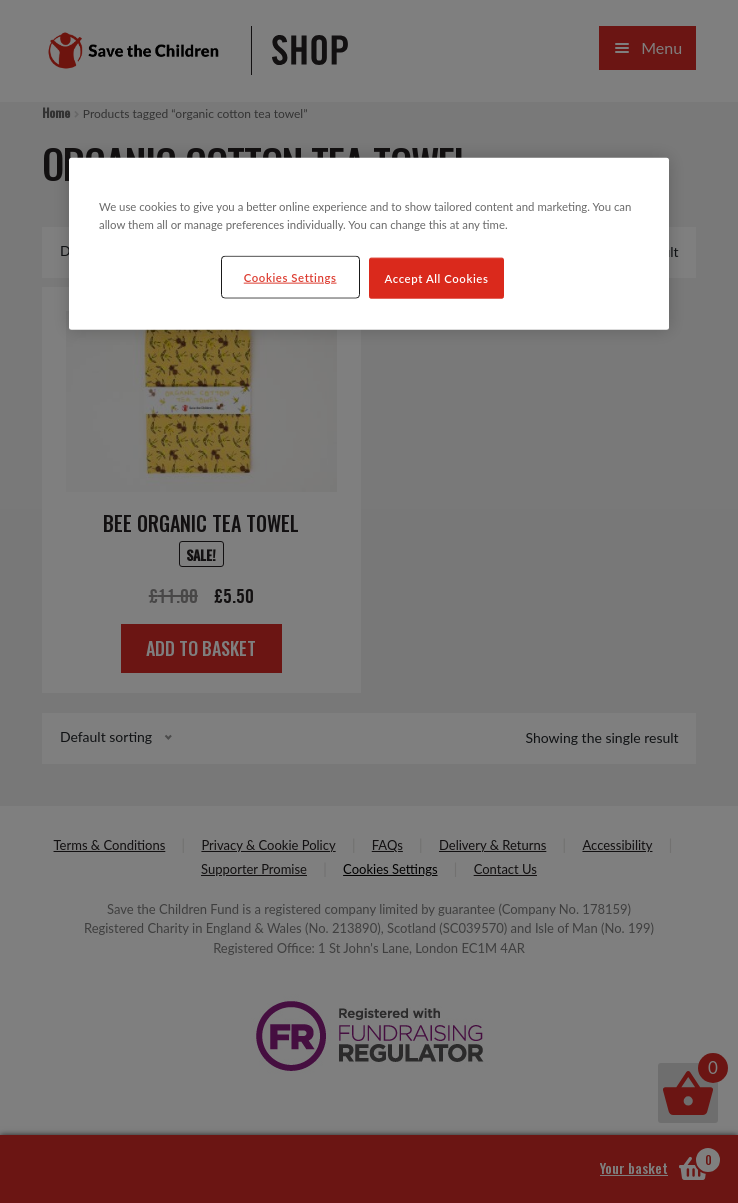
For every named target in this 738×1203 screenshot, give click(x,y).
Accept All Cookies (437, 277)
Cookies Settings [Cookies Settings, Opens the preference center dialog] (290, 276)
